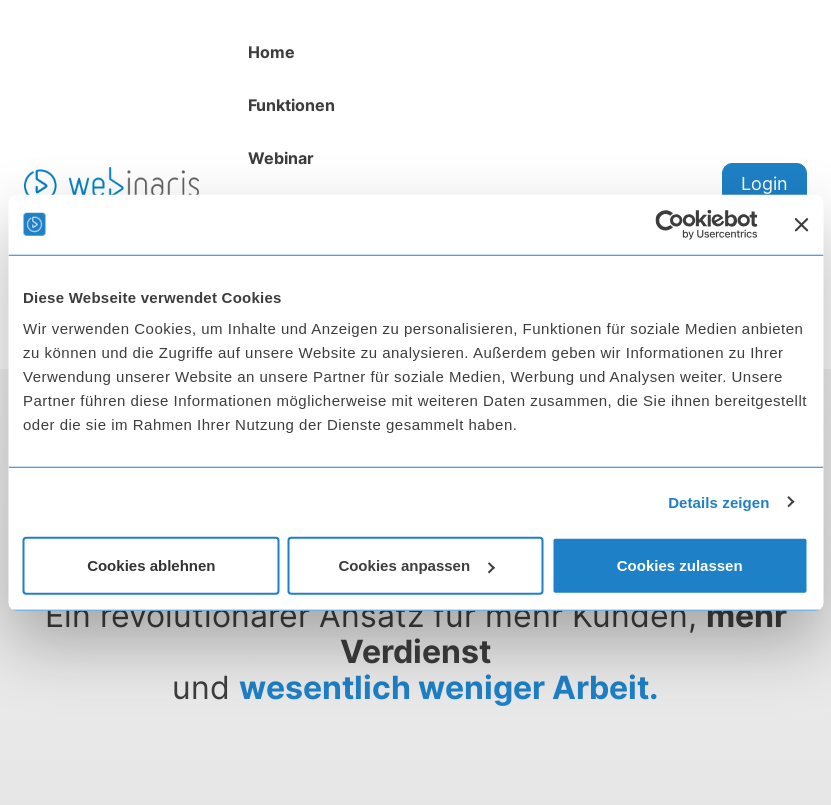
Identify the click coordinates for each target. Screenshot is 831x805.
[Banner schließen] (801, 224)
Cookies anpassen (416, 565)
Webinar (281, 158)
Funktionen (291, 105)
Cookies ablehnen (151, 565)
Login (764, 183)
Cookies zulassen (680, 565)
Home (271, 52)
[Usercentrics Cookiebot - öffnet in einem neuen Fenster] (669, 224)
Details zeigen (718, 501)
